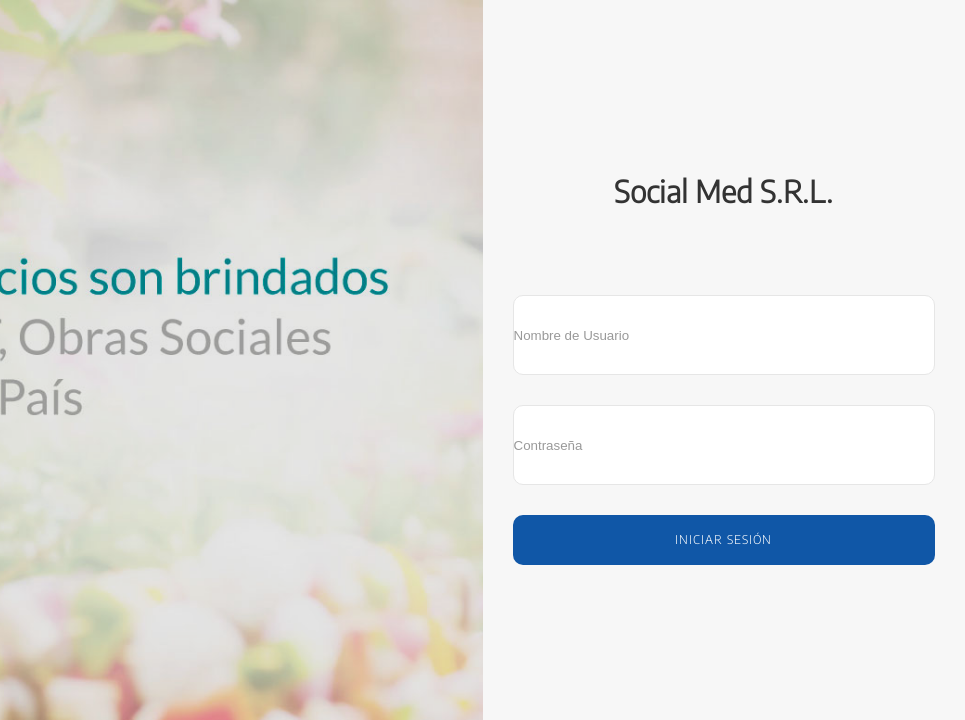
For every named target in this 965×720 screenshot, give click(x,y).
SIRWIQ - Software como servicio (724, 610)
